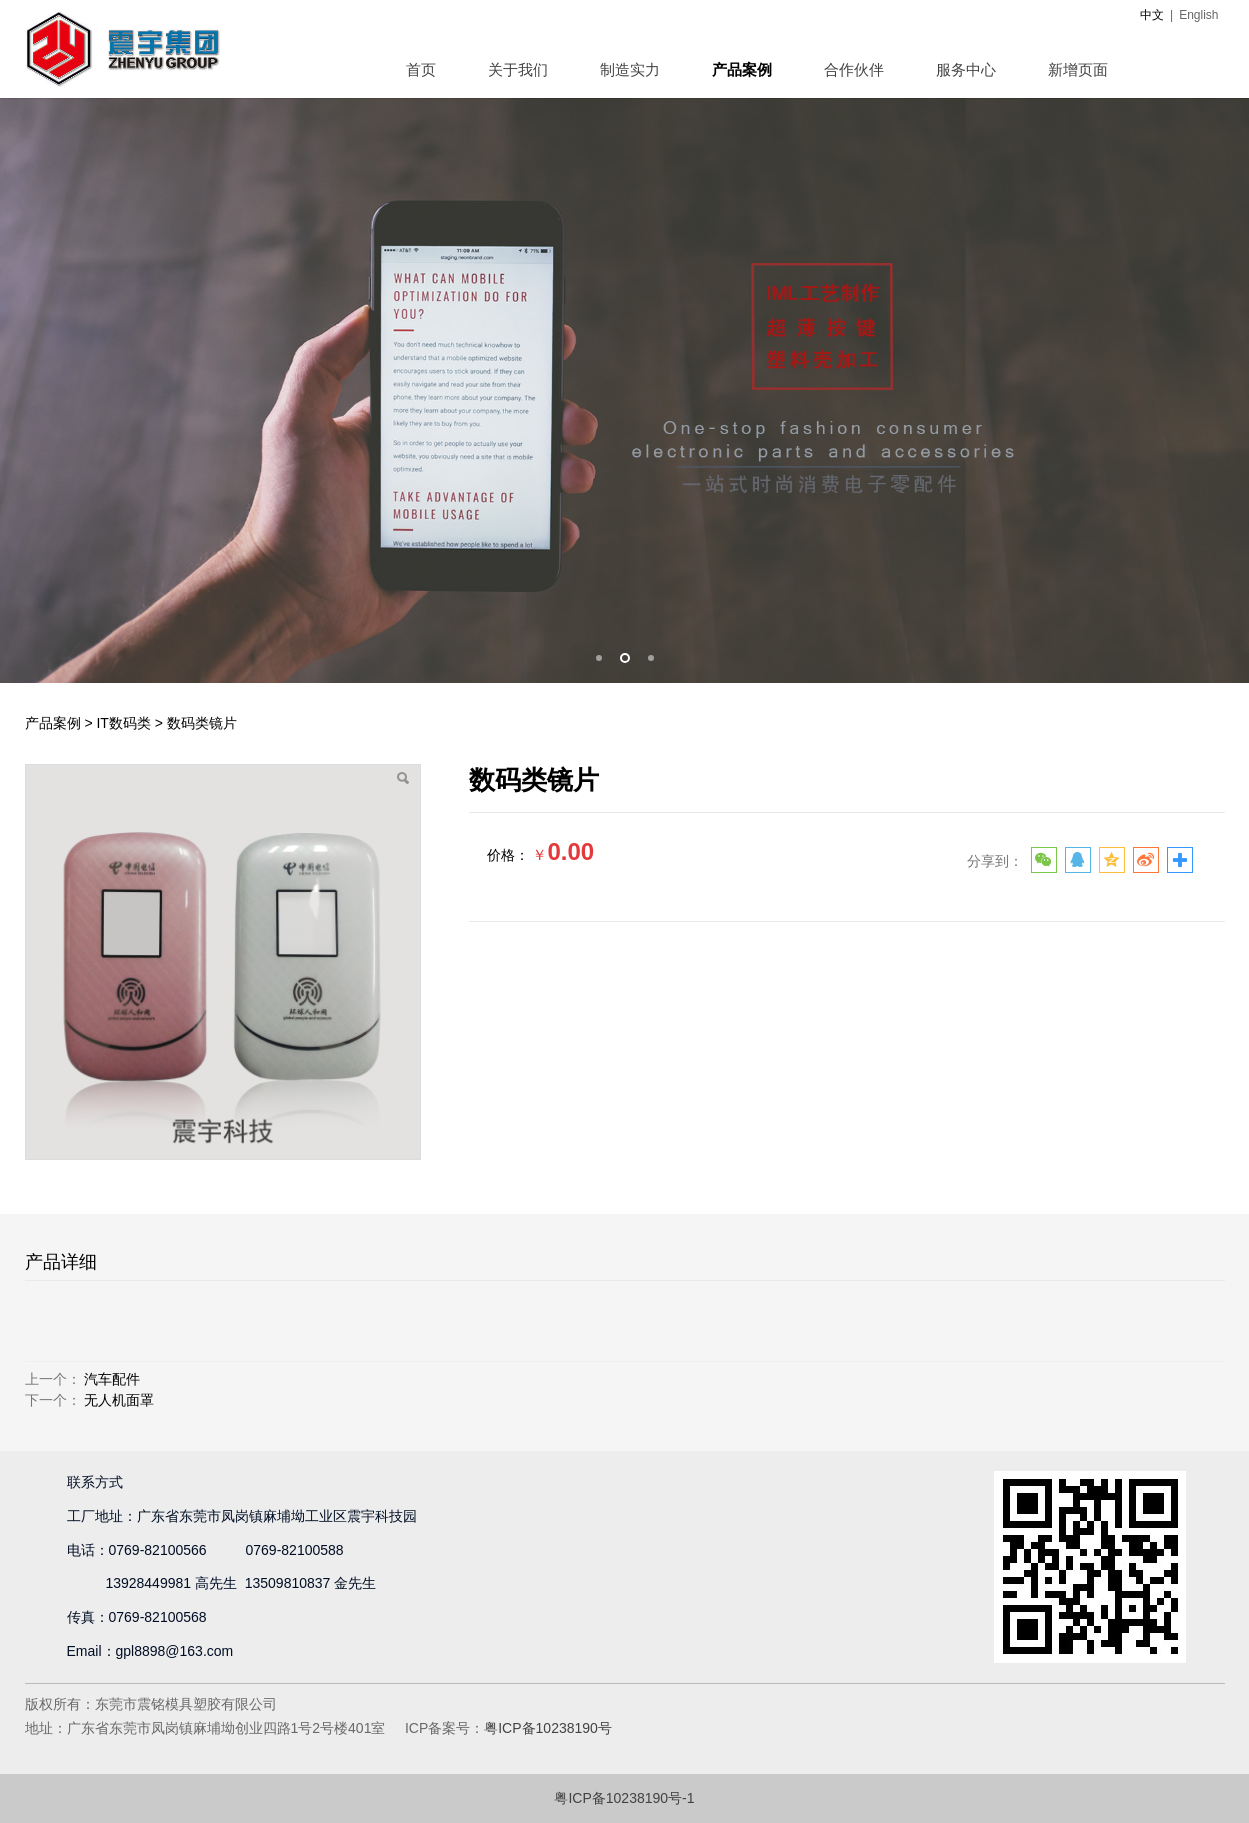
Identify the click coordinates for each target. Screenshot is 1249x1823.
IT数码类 (123, 723)
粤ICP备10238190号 (548, 1728)
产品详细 (61, 1262)
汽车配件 (112, 1379)
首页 (421, 69)
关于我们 (518, 69)
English (1198, 15)
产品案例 (742, 69)
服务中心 (966, 69)
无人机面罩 (119, 1400)
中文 (1152, 15)
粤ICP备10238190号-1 (624, 1798)
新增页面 (1078, 69)
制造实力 (630, 69)
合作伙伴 (854, 69)
